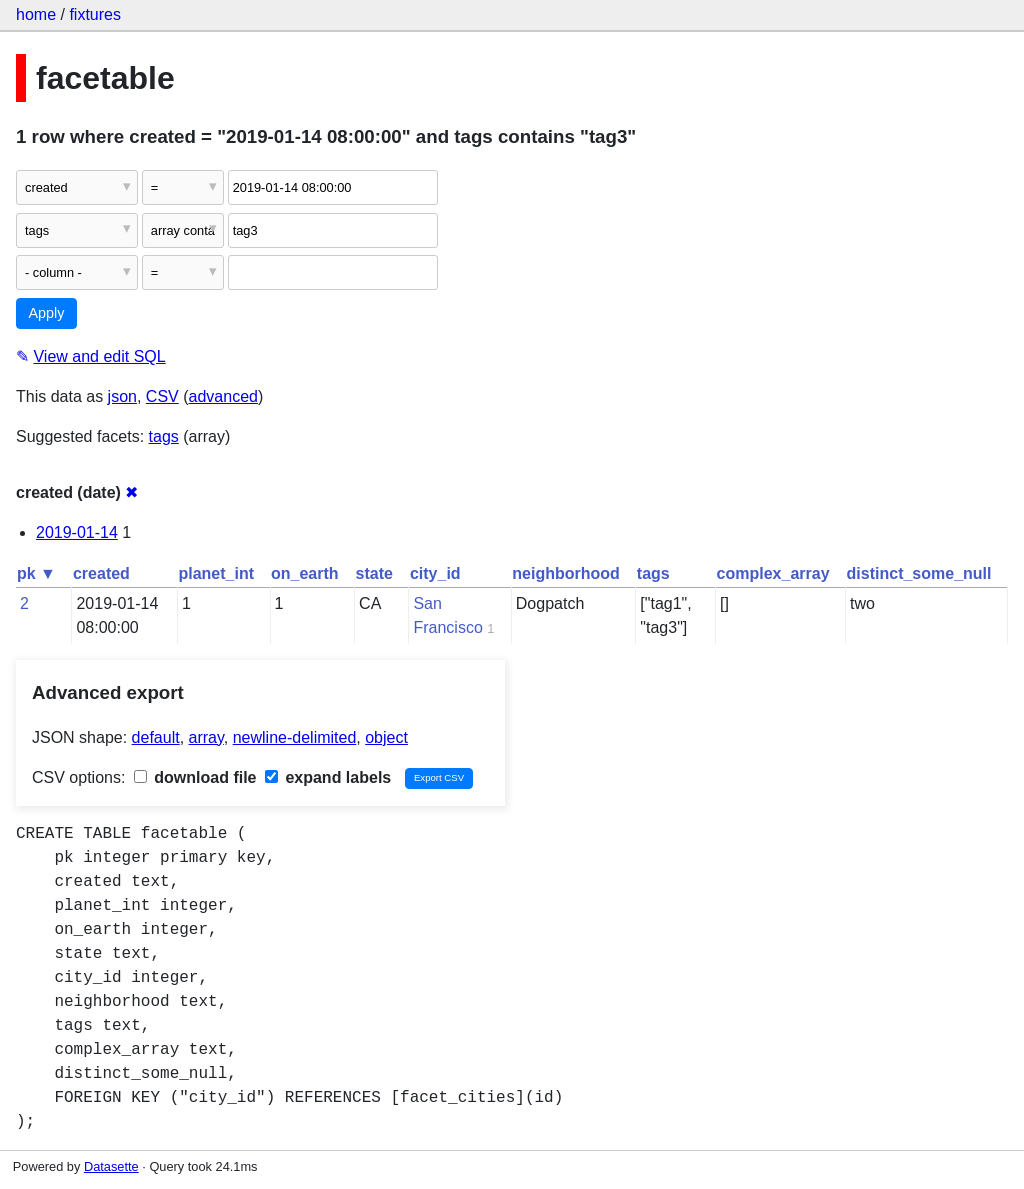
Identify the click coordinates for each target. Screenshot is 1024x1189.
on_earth (305, 573)
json (122, 396)
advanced (223, 396)
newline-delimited (295, 737)
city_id (435, 573)
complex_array (773, 573)
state (374, 573)
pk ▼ (36, 573)
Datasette (111, 1166)
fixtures (95, 14)
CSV (162, 396)
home (36, 14)
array (206, 737)
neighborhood (566, 573)
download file (195, 777)
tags (164, 436)
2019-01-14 (77, 532)
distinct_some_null (919, 573)
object (386, 737)
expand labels (328, 777)
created (101, 573)
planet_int (216, 573)
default (156, 737)
